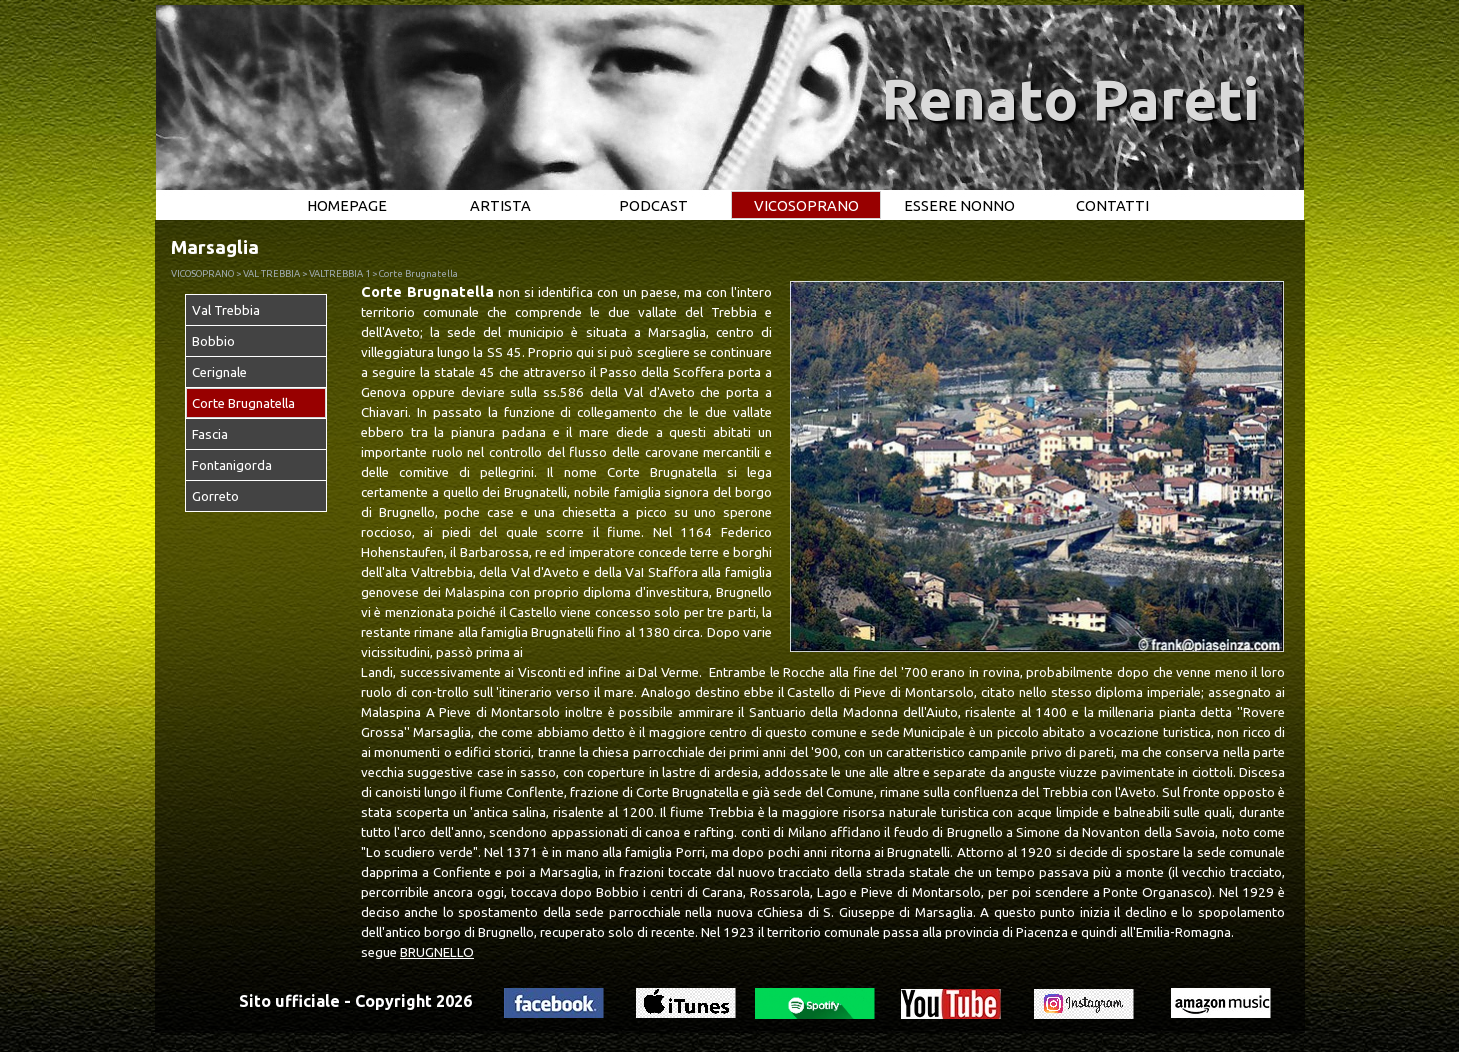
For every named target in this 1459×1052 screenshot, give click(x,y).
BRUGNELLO (437, 952)
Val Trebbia (226, 310)
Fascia (210, 434)
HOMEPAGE (347, 205)
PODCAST (653, 205)
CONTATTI (1112, 205)
